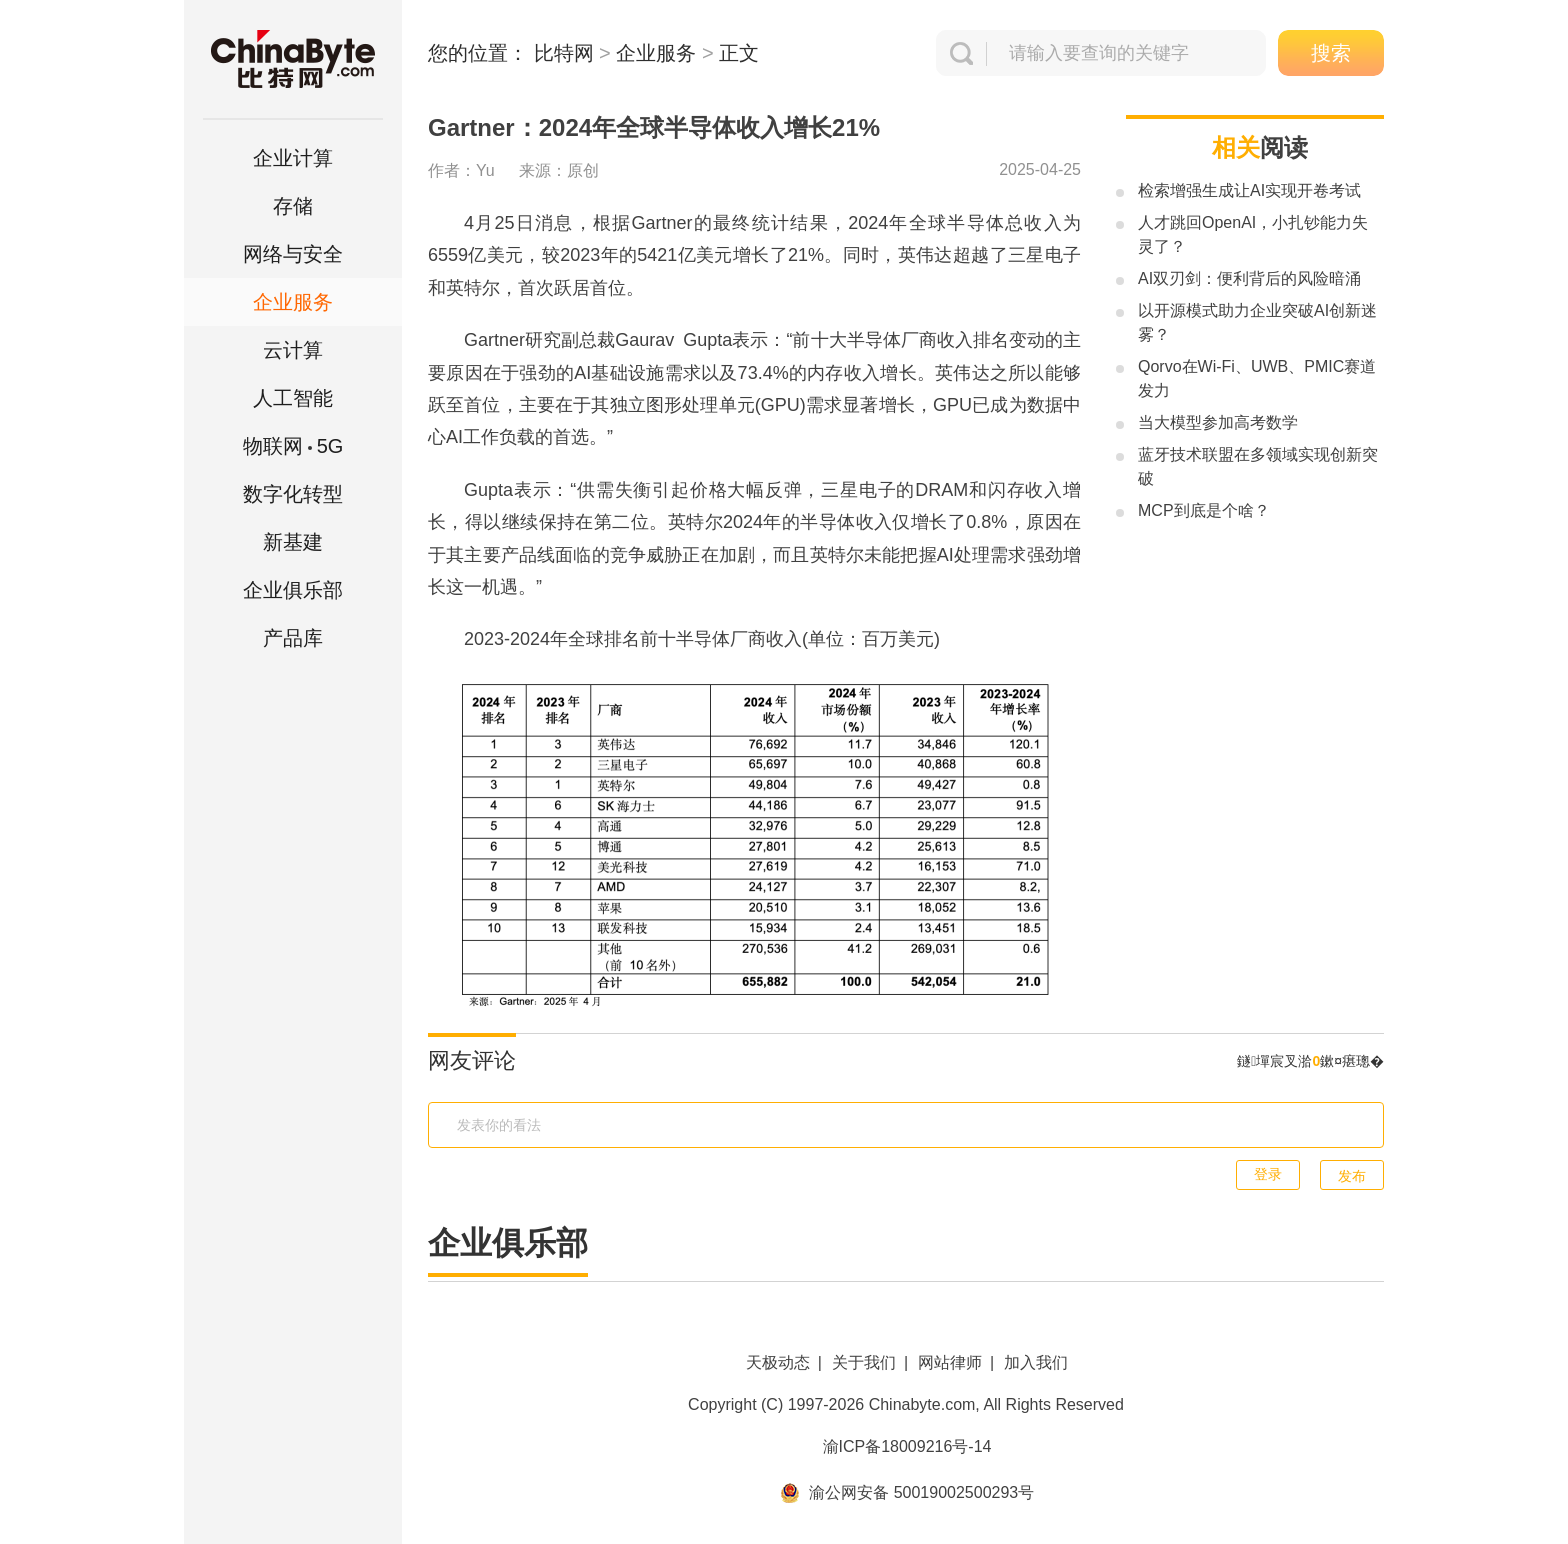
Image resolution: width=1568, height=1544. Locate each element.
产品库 (293, 638)
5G (293, 446)
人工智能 (293, 398)
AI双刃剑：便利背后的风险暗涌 (1249, 278)
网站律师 (950, 1362)
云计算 (293, 350)
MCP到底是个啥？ (1204, 510)
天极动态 (778, 1362)
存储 (293, 206)
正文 (739, 53)
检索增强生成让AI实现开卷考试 (1249, 190)
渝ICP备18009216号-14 (907, 1446)
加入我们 (1036, 1362)
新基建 (293, 542)
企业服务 (293, 302)
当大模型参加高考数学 (1218, 422)
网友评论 (472, 1060)
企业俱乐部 (293, 590)
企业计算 (293, 158)
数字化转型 (293, 494)
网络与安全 (293, 254)
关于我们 (864, 1362)
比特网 (564, 53)
